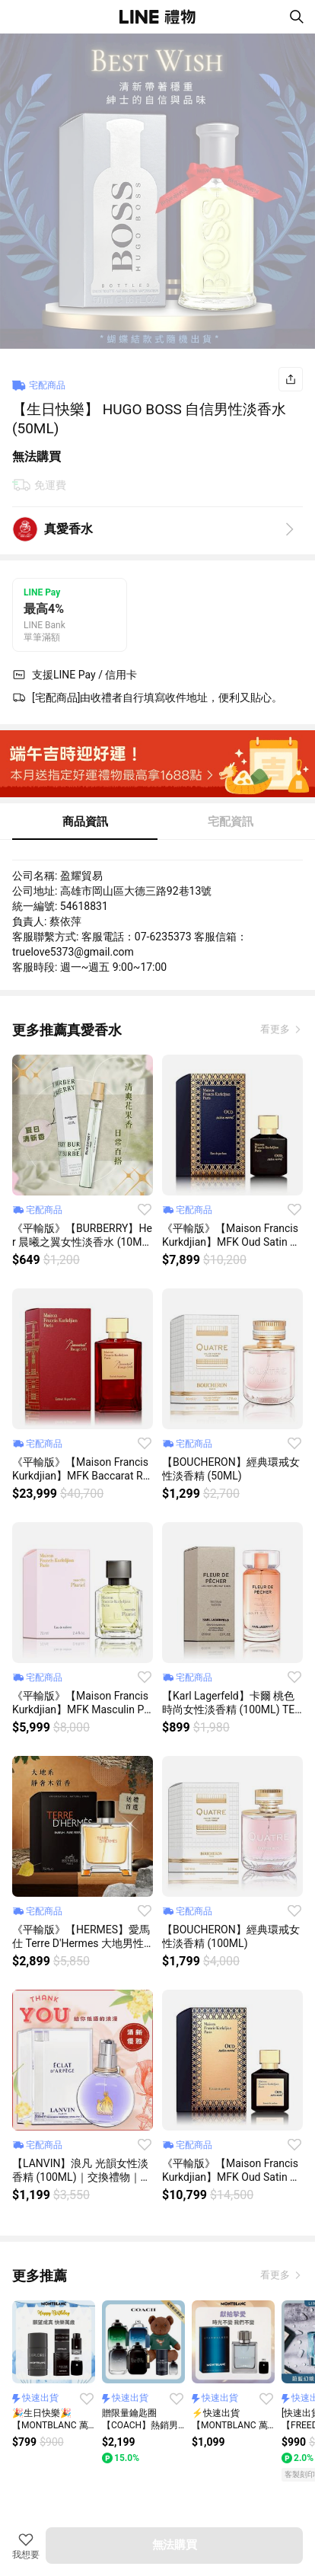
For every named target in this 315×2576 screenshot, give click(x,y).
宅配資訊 (230, 821)
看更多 (276, 1029)
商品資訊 (85, 821)
